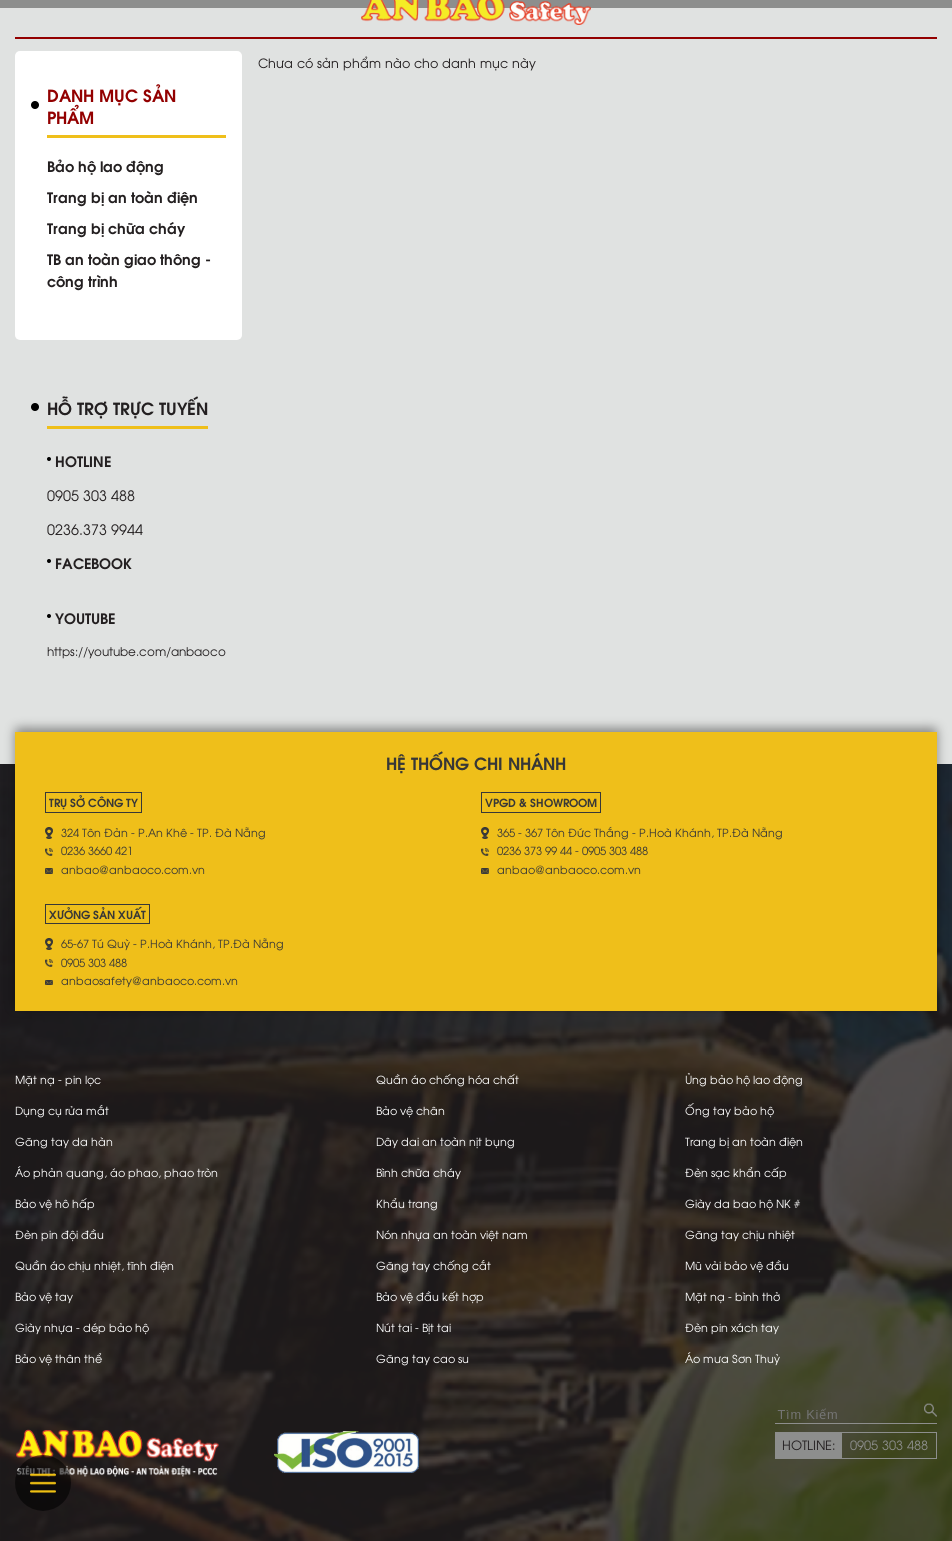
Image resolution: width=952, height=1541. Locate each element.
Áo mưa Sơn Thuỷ (732, 1358)
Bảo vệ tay (44, 1296)
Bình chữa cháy (418, 1172)
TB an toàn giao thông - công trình (129, 269)
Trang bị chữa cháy (116, 227)
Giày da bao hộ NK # (742, 1203)
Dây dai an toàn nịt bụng (445, 1141)
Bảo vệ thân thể (58, 1358)
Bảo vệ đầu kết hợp (430, 1296)
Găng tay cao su (422, 1358)
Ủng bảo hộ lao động (744, 1079)
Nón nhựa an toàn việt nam (452, 1234)
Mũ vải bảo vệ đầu (737, 1265)
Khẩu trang (407, 1203)
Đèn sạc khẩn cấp (736, 1172)
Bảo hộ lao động (105, 165)
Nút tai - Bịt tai (413, 1327)
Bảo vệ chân (410, 1110)
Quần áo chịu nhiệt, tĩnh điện (94, 1265)
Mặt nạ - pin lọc (58, 1079)
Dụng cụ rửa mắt (62, 1110)
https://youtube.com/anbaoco (136, 650)
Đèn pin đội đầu (59, 1234)
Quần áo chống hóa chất (447, 1079)
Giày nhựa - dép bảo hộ (82, 1327)
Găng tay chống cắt (433, 1265)
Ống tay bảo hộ (729, 1110)
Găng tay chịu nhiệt (740, 1234)
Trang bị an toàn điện (122, 196)
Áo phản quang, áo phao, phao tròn (116, 1172)
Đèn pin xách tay (732, 1327)
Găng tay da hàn (64, 1141)
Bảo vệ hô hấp (55, 1203)
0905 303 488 (889, 1444)
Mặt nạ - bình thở (732, 1296)
